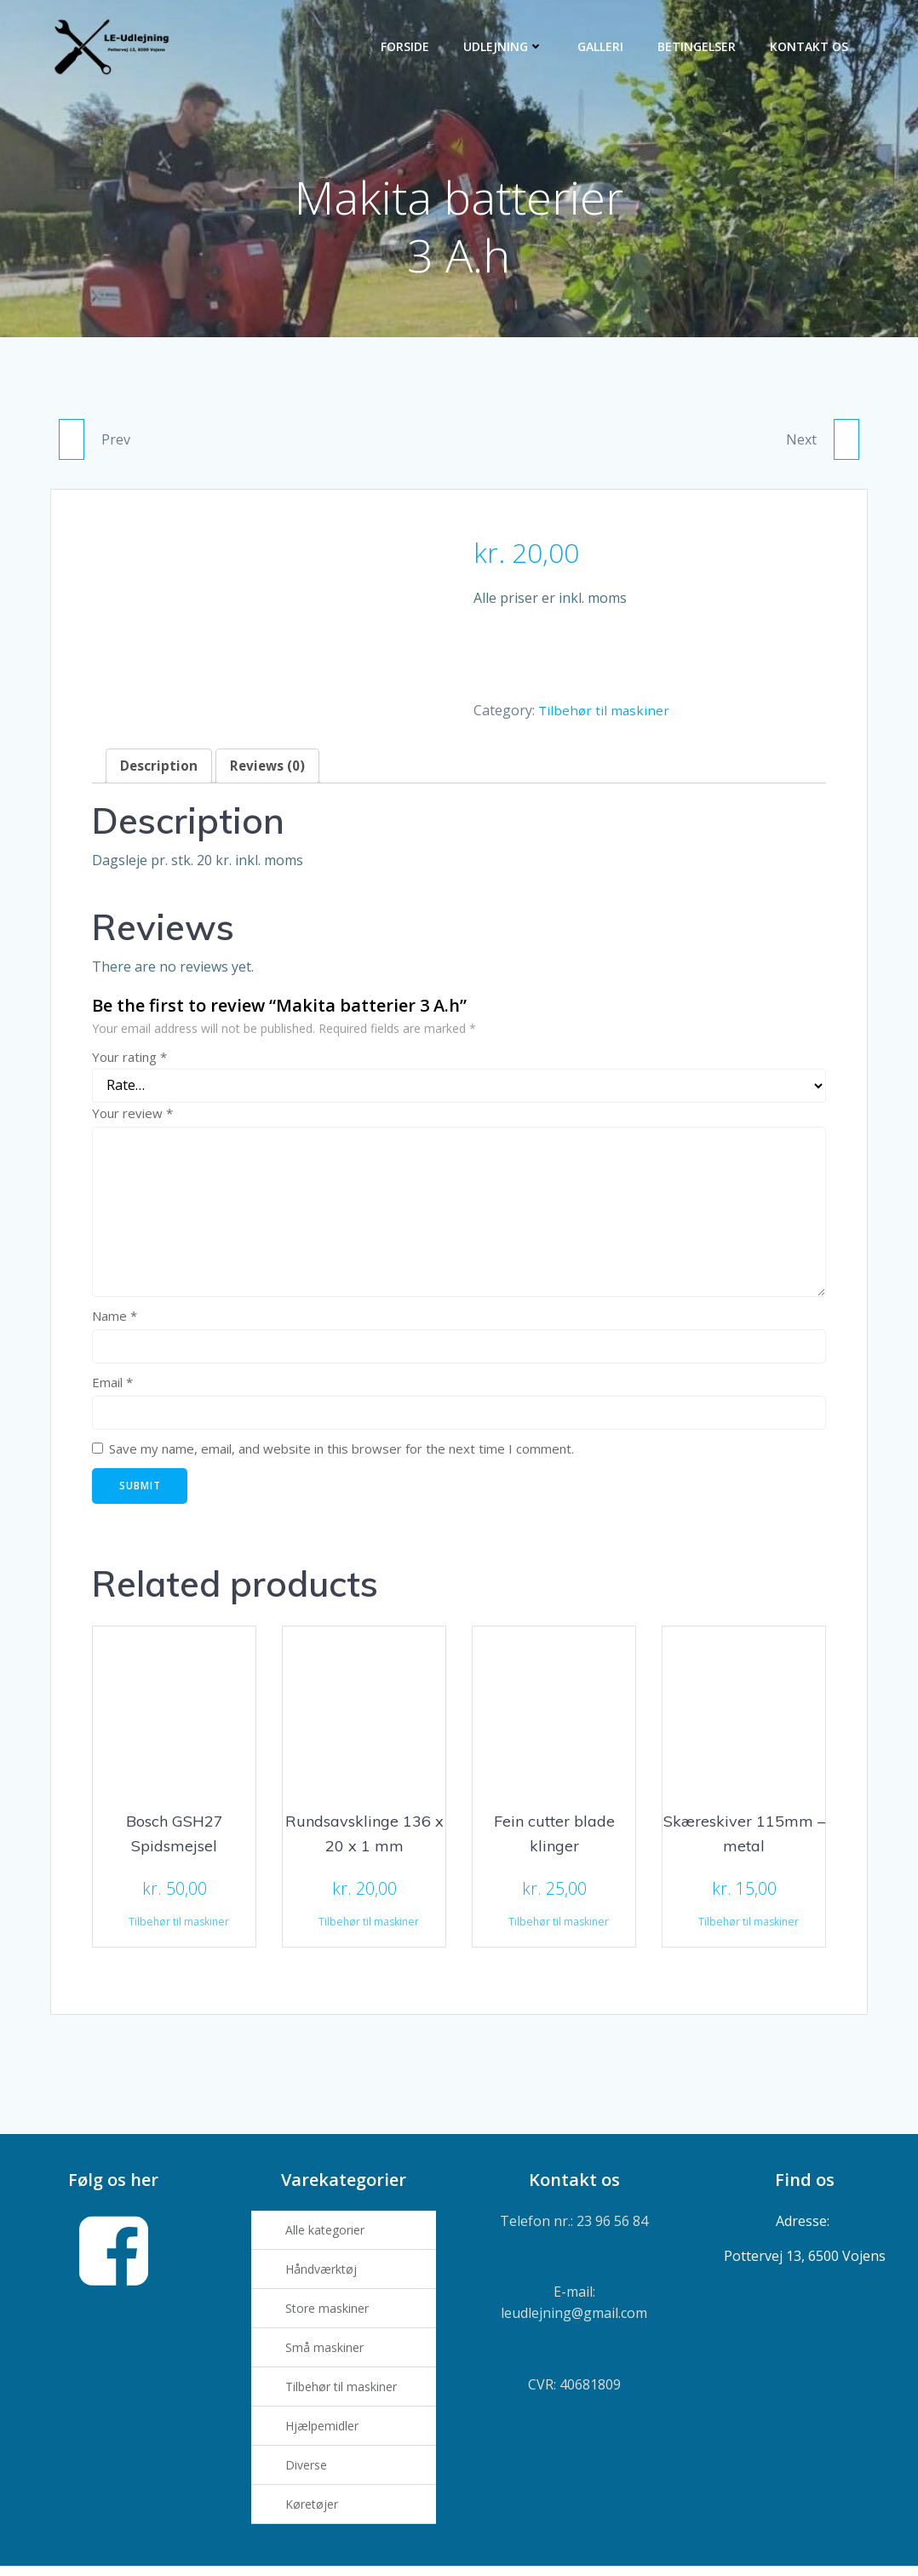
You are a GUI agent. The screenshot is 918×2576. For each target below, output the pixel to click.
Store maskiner (331, 2316)
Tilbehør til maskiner (605, 713)
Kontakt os (811, 47)
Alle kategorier (329, 2237)
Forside (407, 47)
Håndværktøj (325, 2277)
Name (114, 1320)
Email (112, 1387)
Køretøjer (316, 2512)
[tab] (159, 771)
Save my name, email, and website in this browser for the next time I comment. (341, 1453)
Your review (132, 1118)
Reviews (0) (269, 770)
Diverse (310, 2472)
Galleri (603, 47)
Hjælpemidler (326, 2433)
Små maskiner (329, 2355)
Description (159, 770)
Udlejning (506, 47)
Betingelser (699, 47)
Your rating (129, 1061)
